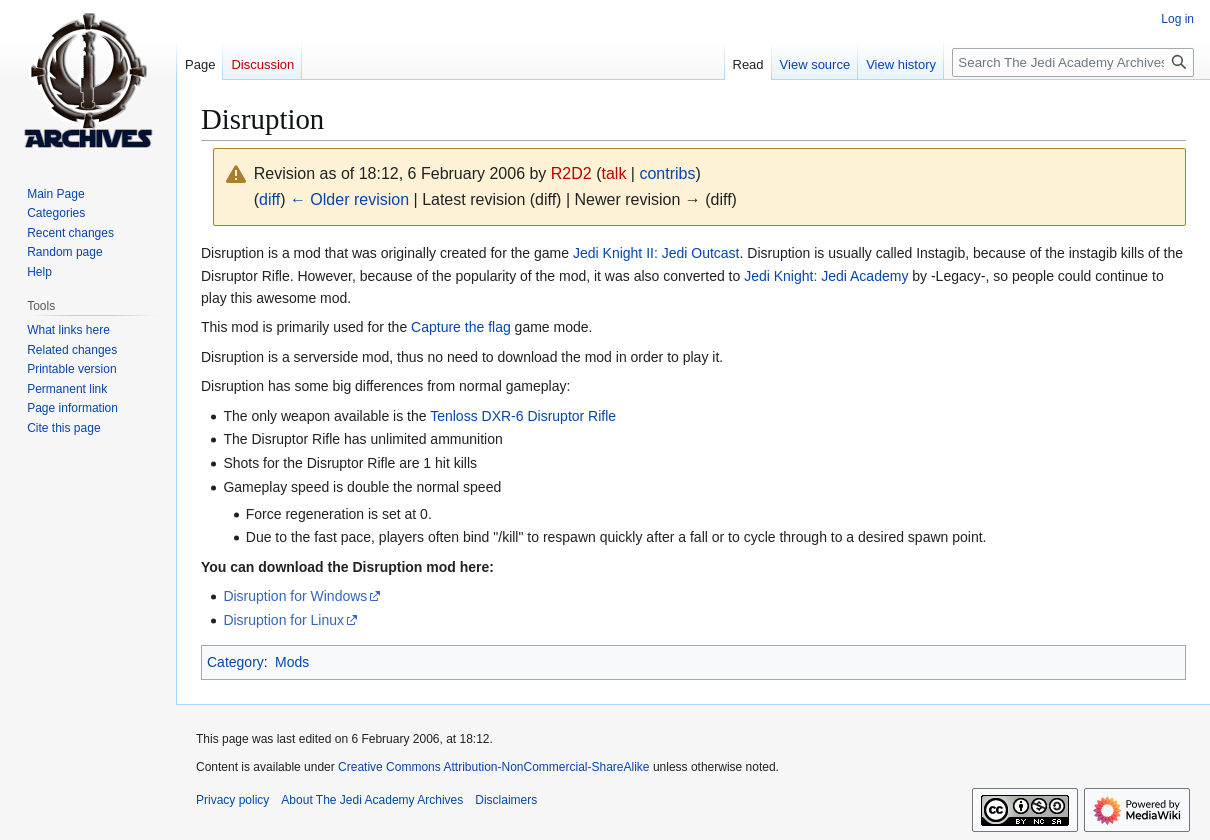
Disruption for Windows (295, 596)
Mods (292, 662)
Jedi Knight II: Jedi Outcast (656, 253)
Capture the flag (461, 327)
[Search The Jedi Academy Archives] (1073, 62)
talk (614, 173)
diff (269, 199)
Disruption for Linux (283, 620)
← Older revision (349, 199)
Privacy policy (232, 800)
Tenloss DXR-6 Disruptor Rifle (523, 416)
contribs (667, 173)
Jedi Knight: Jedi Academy (826, 276)
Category (235, 662)
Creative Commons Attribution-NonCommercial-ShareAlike (493, 767)
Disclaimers (506, 800)
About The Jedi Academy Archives (372, 800)
